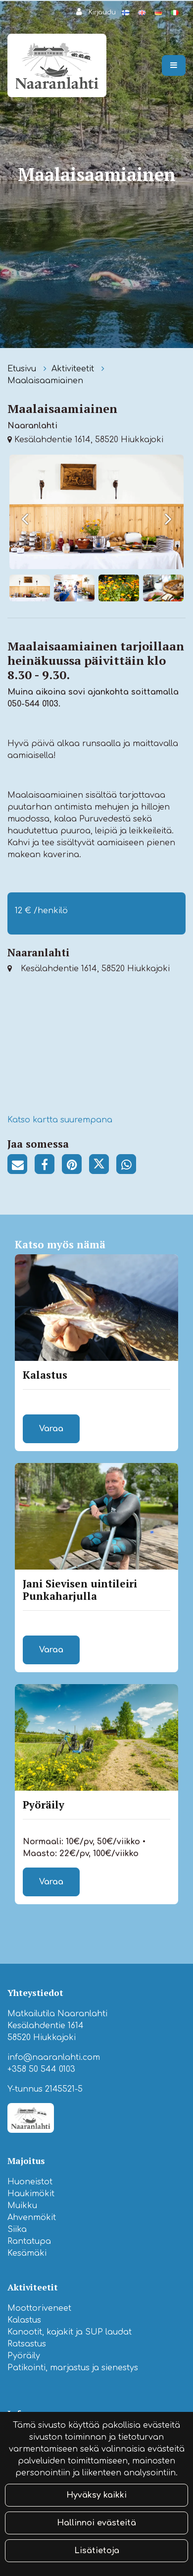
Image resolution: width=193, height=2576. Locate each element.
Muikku (22, 2205)
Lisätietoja (96, 2550)
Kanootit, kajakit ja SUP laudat (69, 2332)
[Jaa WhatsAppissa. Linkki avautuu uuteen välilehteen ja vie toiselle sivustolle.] (128, 1166)
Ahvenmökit (31, 2217)
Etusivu (23, 368)
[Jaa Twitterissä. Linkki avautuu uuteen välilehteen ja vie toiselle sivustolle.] (102, 1166)
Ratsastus (26, 2344)
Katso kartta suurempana (59, 1119)
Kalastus (24, 2320)
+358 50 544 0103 (41, 2069)
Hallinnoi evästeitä (96, 2522)
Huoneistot (29, 2181)
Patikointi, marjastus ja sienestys (72, 2367)
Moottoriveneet (39, 2308)
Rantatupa (29, 2241)
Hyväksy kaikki (96, 2495)
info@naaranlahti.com (53, 2057)
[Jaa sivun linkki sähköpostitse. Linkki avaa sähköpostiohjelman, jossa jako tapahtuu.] (21, 1166)
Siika (17, 2229)
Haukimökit (30, 2193)
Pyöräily (23, 2355)
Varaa (51, 1428)
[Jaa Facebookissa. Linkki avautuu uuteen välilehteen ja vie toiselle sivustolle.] (48, 1166)
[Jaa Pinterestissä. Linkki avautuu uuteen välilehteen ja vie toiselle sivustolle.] (75, 1166)
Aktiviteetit (73, 368)
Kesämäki (27, 2253)
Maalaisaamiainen (45, 380)
